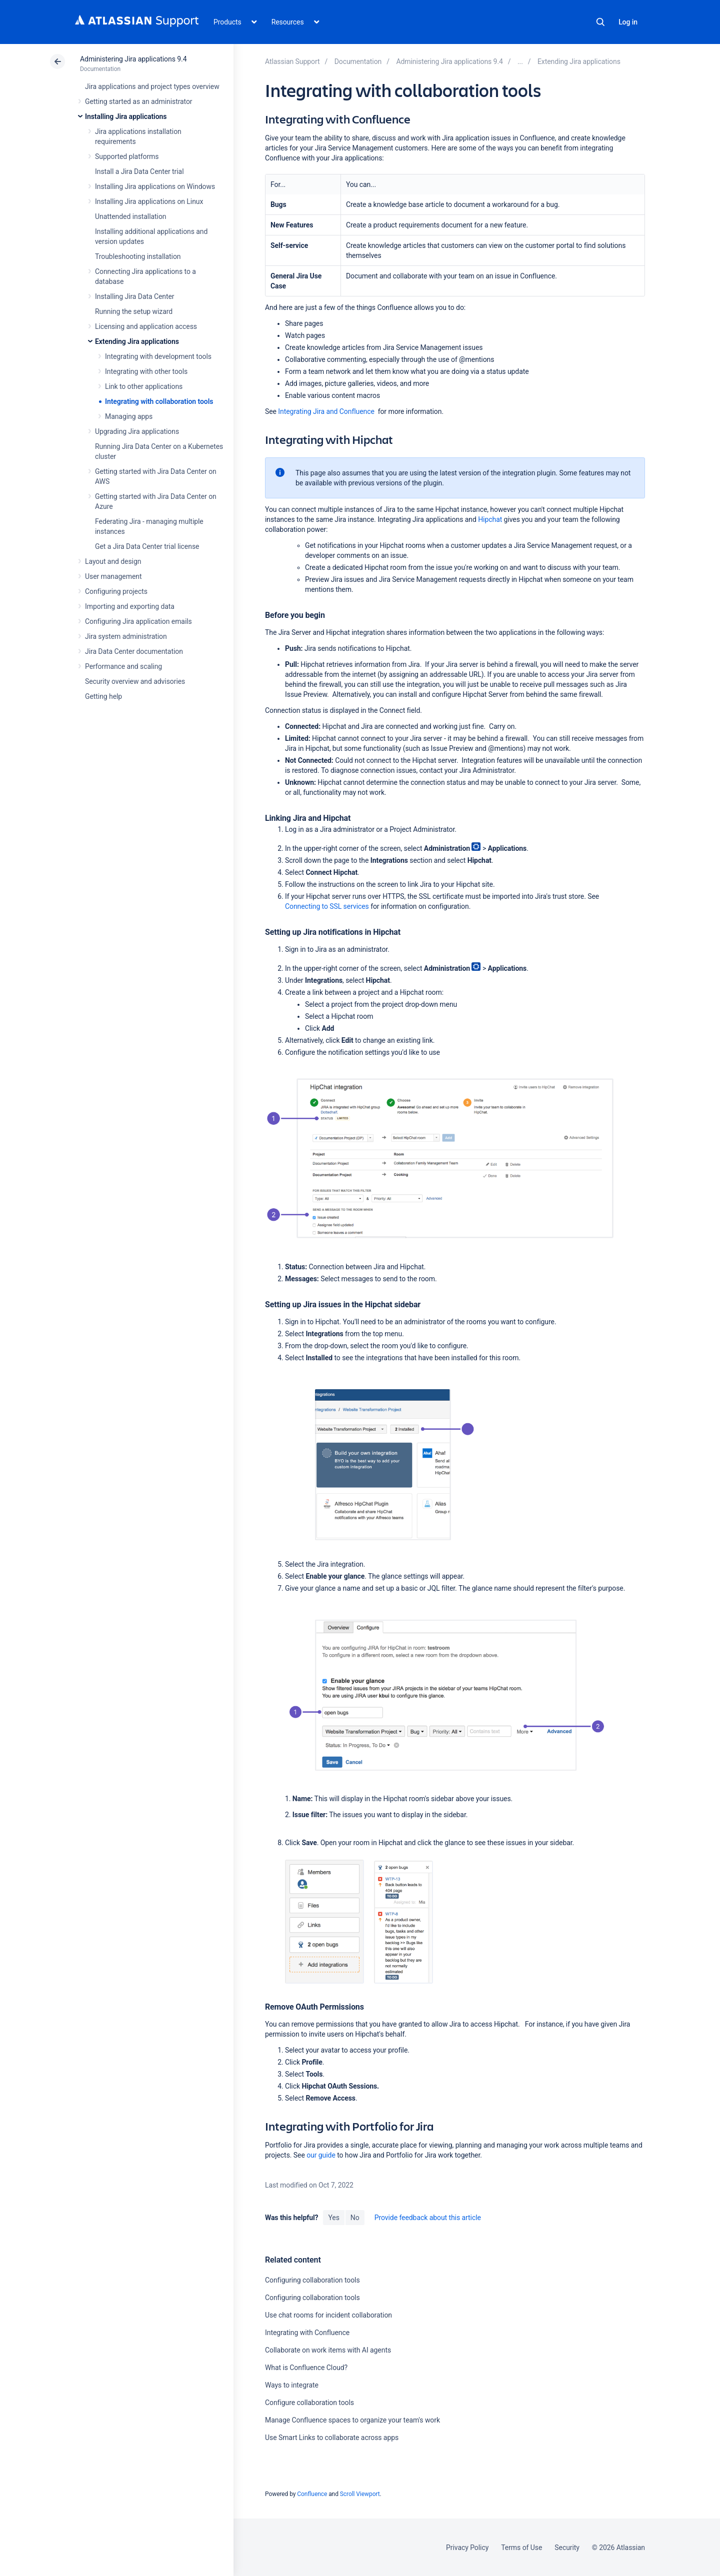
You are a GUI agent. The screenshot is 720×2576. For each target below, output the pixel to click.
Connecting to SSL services (327, 906)
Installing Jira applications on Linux (149, 201)
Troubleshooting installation (138, 256)
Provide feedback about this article (427, 2218)
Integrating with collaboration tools (159, 401)
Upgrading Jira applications (137, 431)
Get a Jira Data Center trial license (147, 546)
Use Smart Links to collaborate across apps (331, 2438)
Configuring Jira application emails (138, 621)
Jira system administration (126, 636)
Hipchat (490, 519)
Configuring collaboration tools (312, 2280)
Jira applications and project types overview (152, 86)
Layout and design (113, 561)
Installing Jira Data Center (134, 296)
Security (567, 2548)
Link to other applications (143, 386)
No (355, 2218)
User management (113, 576)
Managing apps (128, 416)
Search (600, 22)
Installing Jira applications (125, 116)
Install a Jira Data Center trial (139, 171)
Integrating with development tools (158, 356)
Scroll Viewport (360, 2494)
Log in (628, 22)
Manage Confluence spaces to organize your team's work (352, 2420)
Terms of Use (521, 2548)
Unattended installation (130, 216)
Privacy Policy (467, 2548)
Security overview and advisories (135, 681)
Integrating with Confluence (307, 2333)
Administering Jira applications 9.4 (133, 59)
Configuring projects (116, 591)
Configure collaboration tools (309, 2403)
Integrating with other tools (146, 371)
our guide (321, 2155)
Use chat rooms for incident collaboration (328, 2315)
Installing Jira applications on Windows (155, 186)
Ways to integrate (291, 2385)
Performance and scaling (123, 666)
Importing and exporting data (129, 606)
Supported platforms (126, 156)
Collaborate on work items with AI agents (328, 2350)
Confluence (312, 2494)
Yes (333, 2218)
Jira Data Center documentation (134, 651)
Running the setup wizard (133, 311)
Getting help (103, 696)
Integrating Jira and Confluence (326, 411)
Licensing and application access (146, 326)
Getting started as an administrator (138, 101)
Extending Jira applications (137, 341)
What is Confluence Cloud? (306, 2368)
